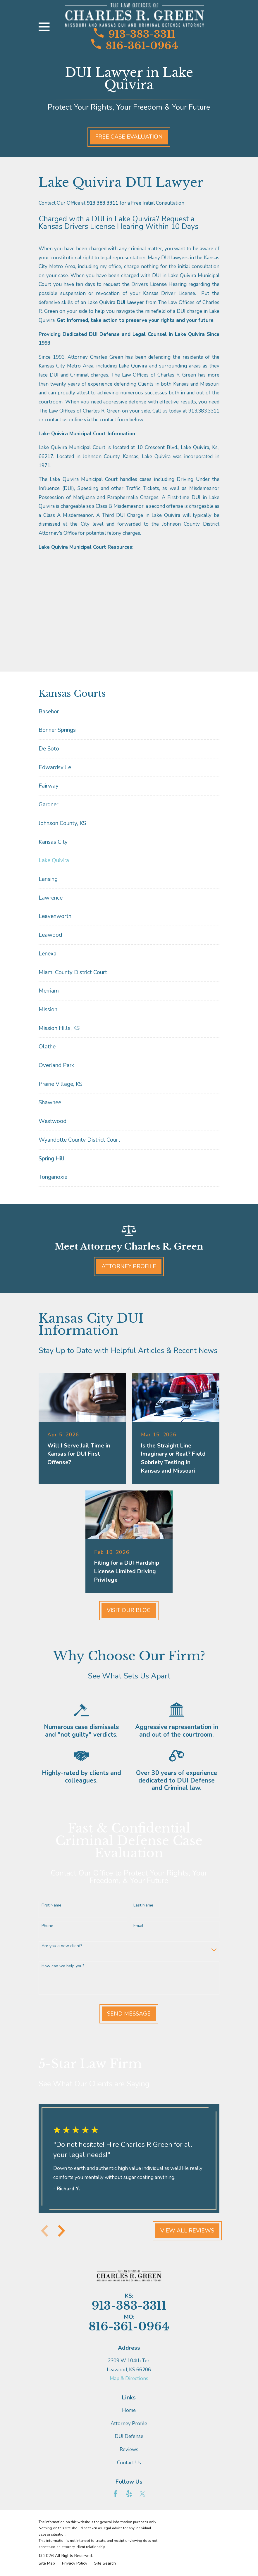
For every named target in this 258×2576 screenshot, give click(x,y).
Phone (47, 1925)
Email (138, 1925)
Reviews (129, 2449)
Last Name (143, 1905)
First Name (51, 1905)
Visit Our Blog (129, 1610)
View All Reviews (187, 2231)
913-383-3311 (135, 33)
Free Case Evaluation (129, 137)
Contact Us (129, 2462)
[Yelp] (129, 2493)
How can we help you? (63, 1966)
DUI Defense (129, 2436)
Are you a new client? (62, 1946)
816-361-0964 (134, 45)
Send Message (129, 2014)
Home (129, 2410)
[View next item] (61, 2231)
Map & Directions (129, 2378)
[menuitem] (129, 712)
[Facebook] (115, 2493)
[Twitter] (142, 2493)
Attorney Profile (129, 1266)
